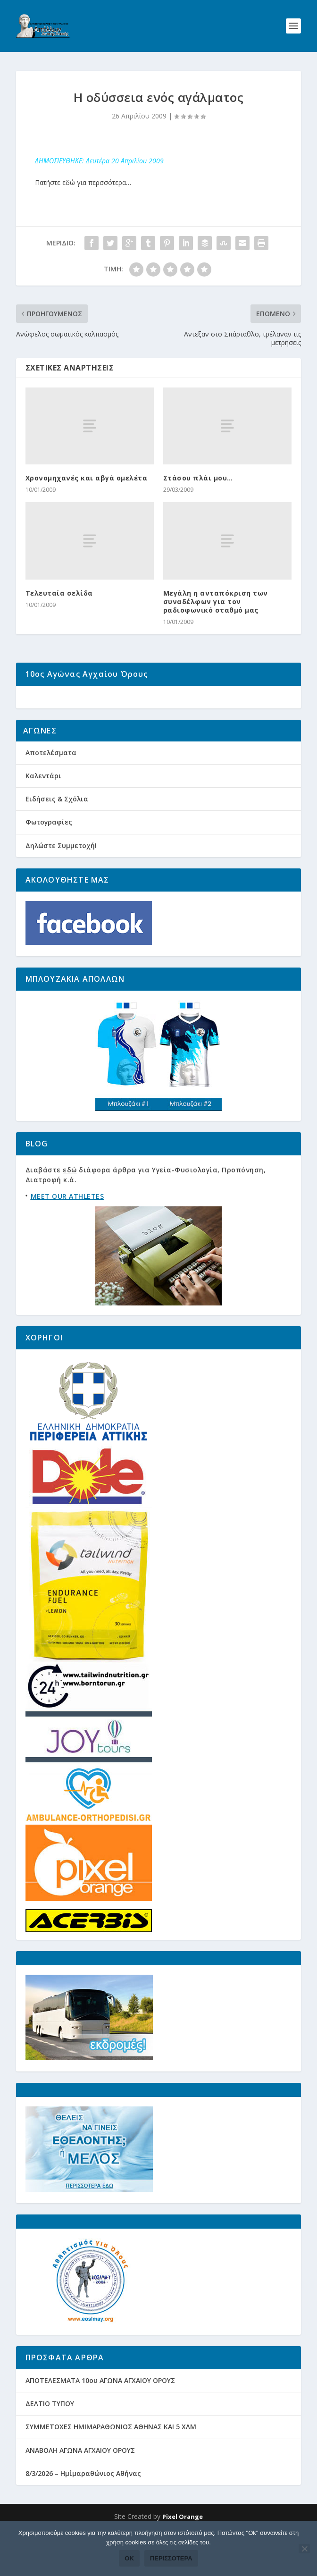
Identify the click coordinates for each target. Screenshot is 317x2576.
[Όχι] (304, 2548)
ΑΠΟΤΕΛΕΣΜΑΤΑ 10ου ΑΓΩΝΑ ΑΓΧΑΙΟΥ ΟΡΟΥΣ (100, 2415)
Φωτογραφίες (48, 857)
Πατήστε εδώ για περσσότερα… (83, 182)
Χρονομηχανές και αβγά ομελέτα (86, 477)
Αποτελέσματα (50, 787)
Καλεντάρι (43, 811)
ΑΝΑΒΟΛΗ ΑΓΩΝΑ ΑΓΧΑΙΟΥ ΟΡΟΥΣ (80, 2485)
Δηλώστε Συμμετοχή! (61, 880)
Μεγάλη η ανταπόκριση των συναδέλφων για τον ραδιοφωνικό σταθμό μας (215, 602)
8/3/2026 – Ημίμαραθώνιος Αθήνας (83, 2508)
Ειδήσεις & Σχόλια (56, 834)
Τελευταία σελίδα (59, 593)
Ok (129, 2558)
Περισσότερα (171, 2558)
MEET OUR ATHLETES (67, 1231)
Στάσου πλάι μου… (198, 477)
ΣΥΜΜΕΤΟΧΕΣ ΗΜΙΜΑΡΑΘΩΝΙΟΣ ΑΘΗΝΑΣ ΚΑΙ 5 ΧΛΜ (110, 2462)
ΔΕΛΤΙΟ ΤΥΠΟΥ (49, 2438)
